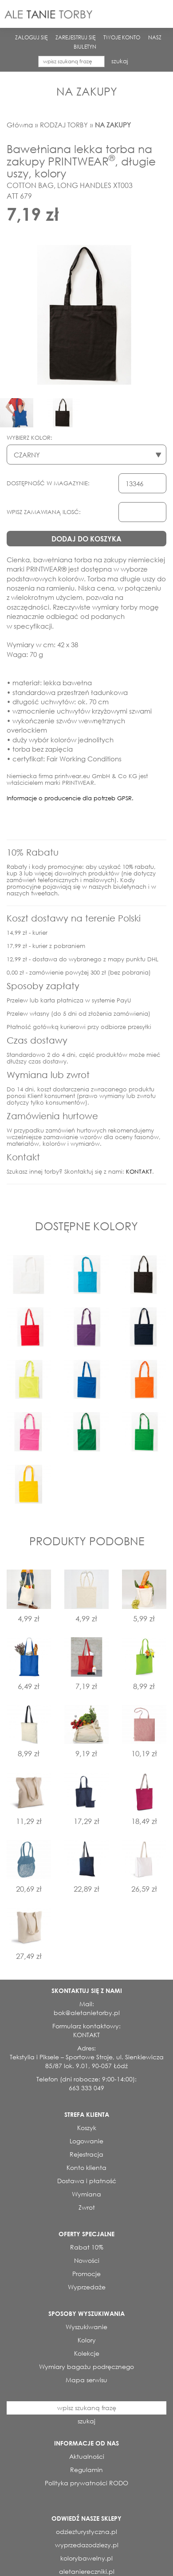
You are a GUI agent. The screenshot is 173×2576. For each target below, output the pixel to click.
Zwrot (87, 2207)
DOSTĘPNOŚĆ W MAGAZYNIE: (48, 483)
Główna (20, 124)
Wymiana (86, 2194)
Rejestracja (86, 2154)
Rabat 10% (86, 2247)
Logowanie (86, 2141)
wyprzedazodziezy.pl (86, 2545)
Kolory (87, 2340)
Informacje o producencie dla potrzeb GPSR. (70, 798)
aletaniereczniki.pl (86, 2571)
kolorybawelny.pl (86, 2558)
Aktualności (86, 2456)
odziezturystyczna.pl (86, 2531)
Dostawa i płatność (86, 2181)
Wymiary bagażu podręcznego (86, 2366)
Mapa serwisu (86, 2380)
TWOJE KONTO (121, 37)
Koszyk (86, 2127)
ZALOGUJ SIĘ (31, 37)
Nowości (86, 2260)
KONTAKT (139, 1171)
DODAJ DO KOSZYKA (86, 538)
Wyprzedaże (87, 2287)
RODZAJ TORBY (64, 124)
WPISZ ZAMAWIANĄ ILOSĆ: (44, 512)
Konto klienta (86, 2167)
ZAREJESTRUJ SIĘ (75, 37)
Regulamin (86, 2469)
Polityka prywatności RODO (86, 2483)
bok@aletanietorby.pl (87, 2012)
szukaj (119, 61)
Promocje (86, 2273)
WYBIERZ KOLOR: (29, 437)
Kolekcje (86, 2353)
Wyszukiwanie (86, 2327)
